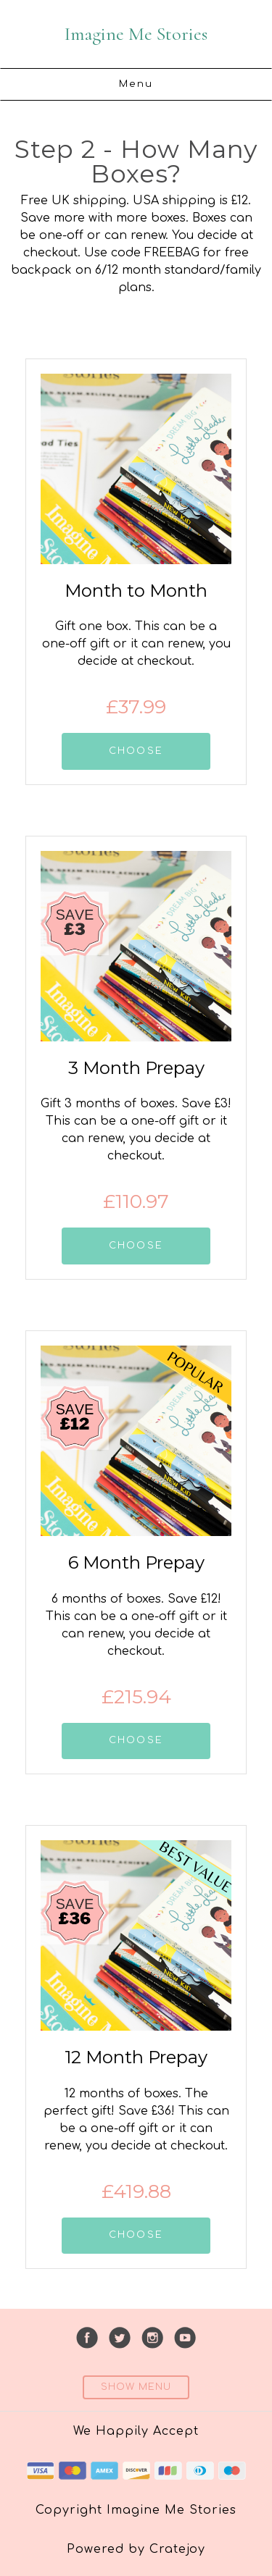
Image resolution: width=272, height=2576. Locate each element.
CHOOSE (136, 751)
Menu (136, 84)
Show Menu (136, 2387)
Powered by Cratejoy (136, 2549)
